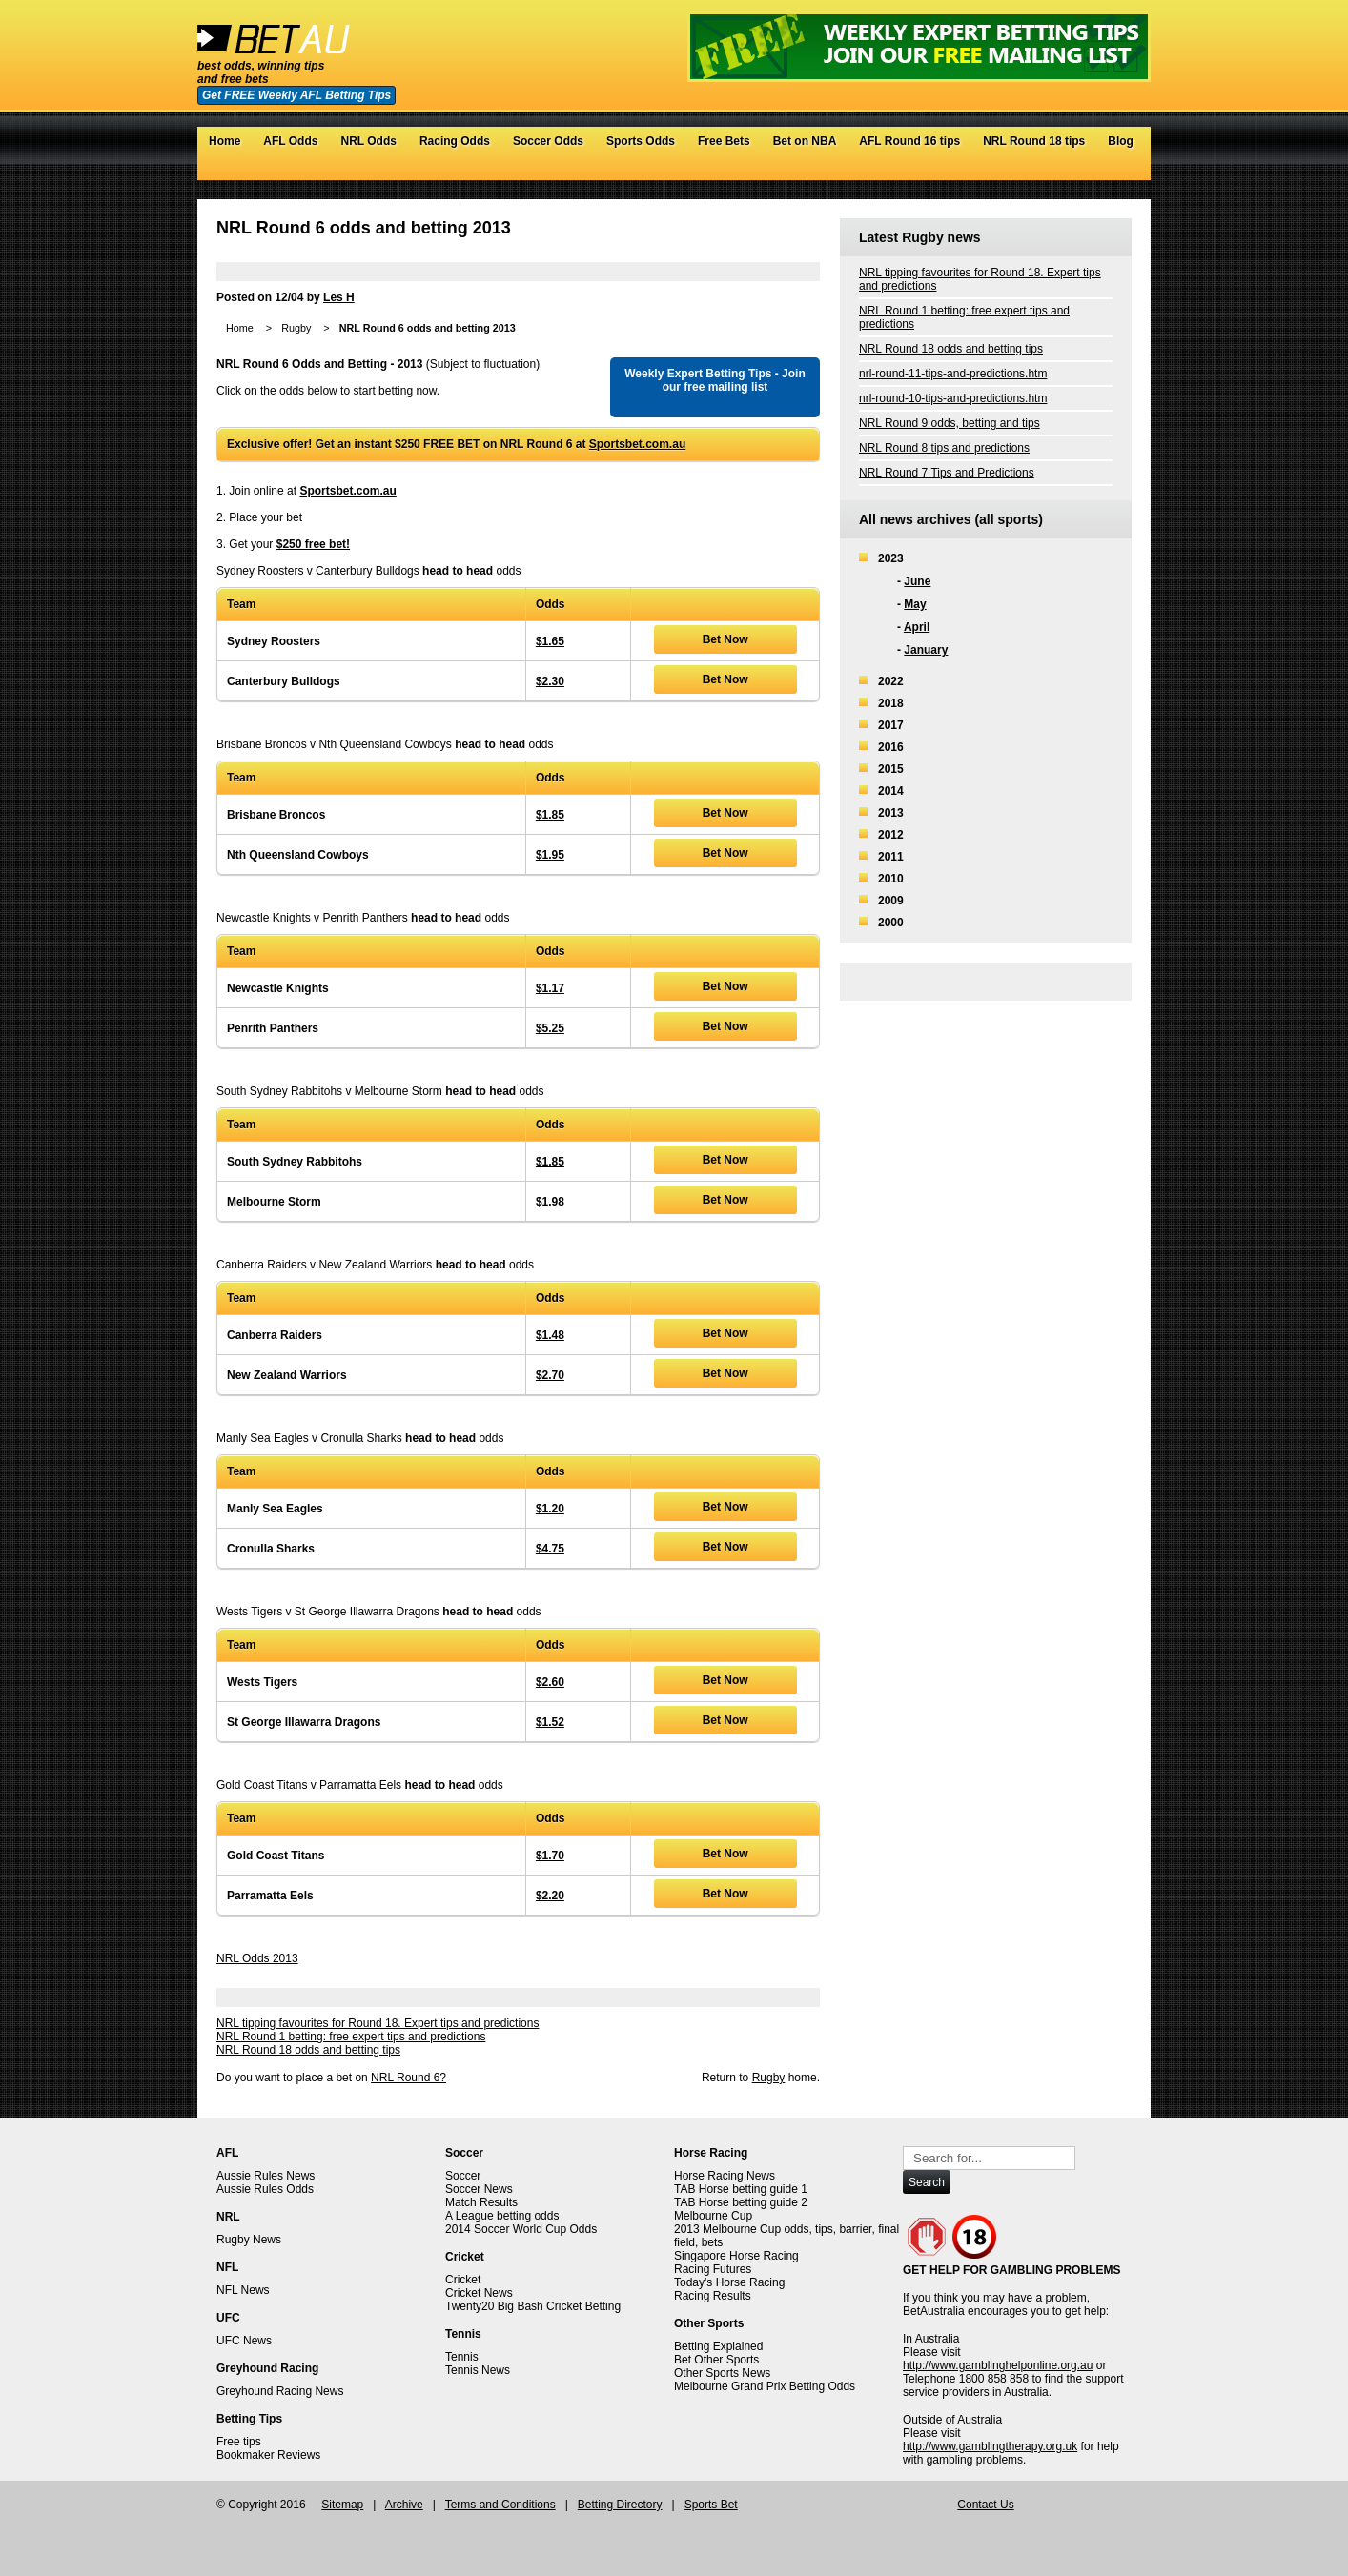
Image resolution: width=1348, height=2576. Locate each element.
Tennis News (477, 2370)
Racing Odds (454, 141)
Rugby (296, 328)
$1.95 (550, 855)
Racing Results (712, 2295)
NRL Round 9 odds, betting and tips (949, 423)
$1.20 (550, 1508)
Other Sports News (722, 2373)
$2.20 (550, 1895)
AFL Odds (290, 141)
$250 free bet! (313, 544)
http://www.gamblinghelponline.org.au (998, 2365)
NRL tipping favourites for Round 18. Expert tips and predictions (377, 2023)
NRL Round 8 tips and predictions (944, 448)
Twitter (1064, 170)
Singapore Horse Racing (736, 2255)
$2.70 (550, 1375)
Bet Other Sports (716, 2359)
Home (224, 141)
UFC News (244, 2340)
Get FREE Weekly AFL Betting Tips (296, 95)
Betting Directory (620, 2504)
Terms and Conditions (500, 2504)
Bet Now (725, 639)
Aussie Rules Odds (265, 2189)
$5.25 (550, 1028)
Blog (1121, 141)
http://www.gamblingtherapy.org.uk (990, 2446)
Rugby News (248, 2239)
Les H (339, 297)
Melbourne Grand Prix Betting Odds (764, 2386)
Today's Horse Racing (729, 2282)
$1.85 (550, 814)
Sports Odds (640, 141)
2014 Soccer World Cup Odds (521, 2229)
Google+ (1102, 170)
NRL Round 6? (408, 2077)
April (916, 627)
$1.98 (550, 1201)
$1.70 (550, 1855)
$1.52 (550, 1722)
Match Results (481, 2202)
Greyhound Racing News (279, 2391)
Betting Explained (718, 2346)
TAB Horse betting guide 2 (740, 2202)
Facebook (1083, 170)
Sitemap (342, 2504)
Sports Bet (711, 2504)
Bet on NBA (805, 141)
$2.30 (550, 681)
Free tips (238, 2441)
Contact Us (985, 2504)
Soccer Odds (548, 141)
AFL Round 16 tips (909, 141)
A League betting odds (502, 2215)
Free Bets (724, 141)
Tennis (462, 2356)
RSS (1122, 170)
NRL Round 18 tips (1034, 141)
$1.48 (550, 1335)
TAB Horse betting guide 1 (740, 2189)
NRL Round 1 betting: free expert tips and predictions (350, 2036)
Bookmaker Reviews (268, 2455)
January (926, 650)
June (917, 581)
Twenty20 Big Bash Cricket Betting (533, 2306)
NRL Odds (368, 141)
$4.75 (550, 1548)
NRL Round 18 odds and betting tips (308, 2050)
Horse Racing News (724, 2175)
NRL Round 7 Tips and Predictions (946, 472)
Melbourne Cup (713, 2215)
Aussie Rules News (265, 2175)
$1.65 (550, 641)
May (915, 604)
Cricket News (479, 2293)
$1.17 (550, 988)
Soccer (462, 2175)
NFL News (243, 2290)
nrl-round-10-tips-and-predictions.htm (953, 398)
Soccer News (479, 2189)
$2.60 (550, 1682)
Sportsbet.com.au (637, 444)
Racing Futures (712, 2269)
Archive (404, 2504)
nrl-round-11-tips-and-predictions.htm (953, 373)
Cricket (462, 2279)
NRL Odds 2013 (257, 1958)
